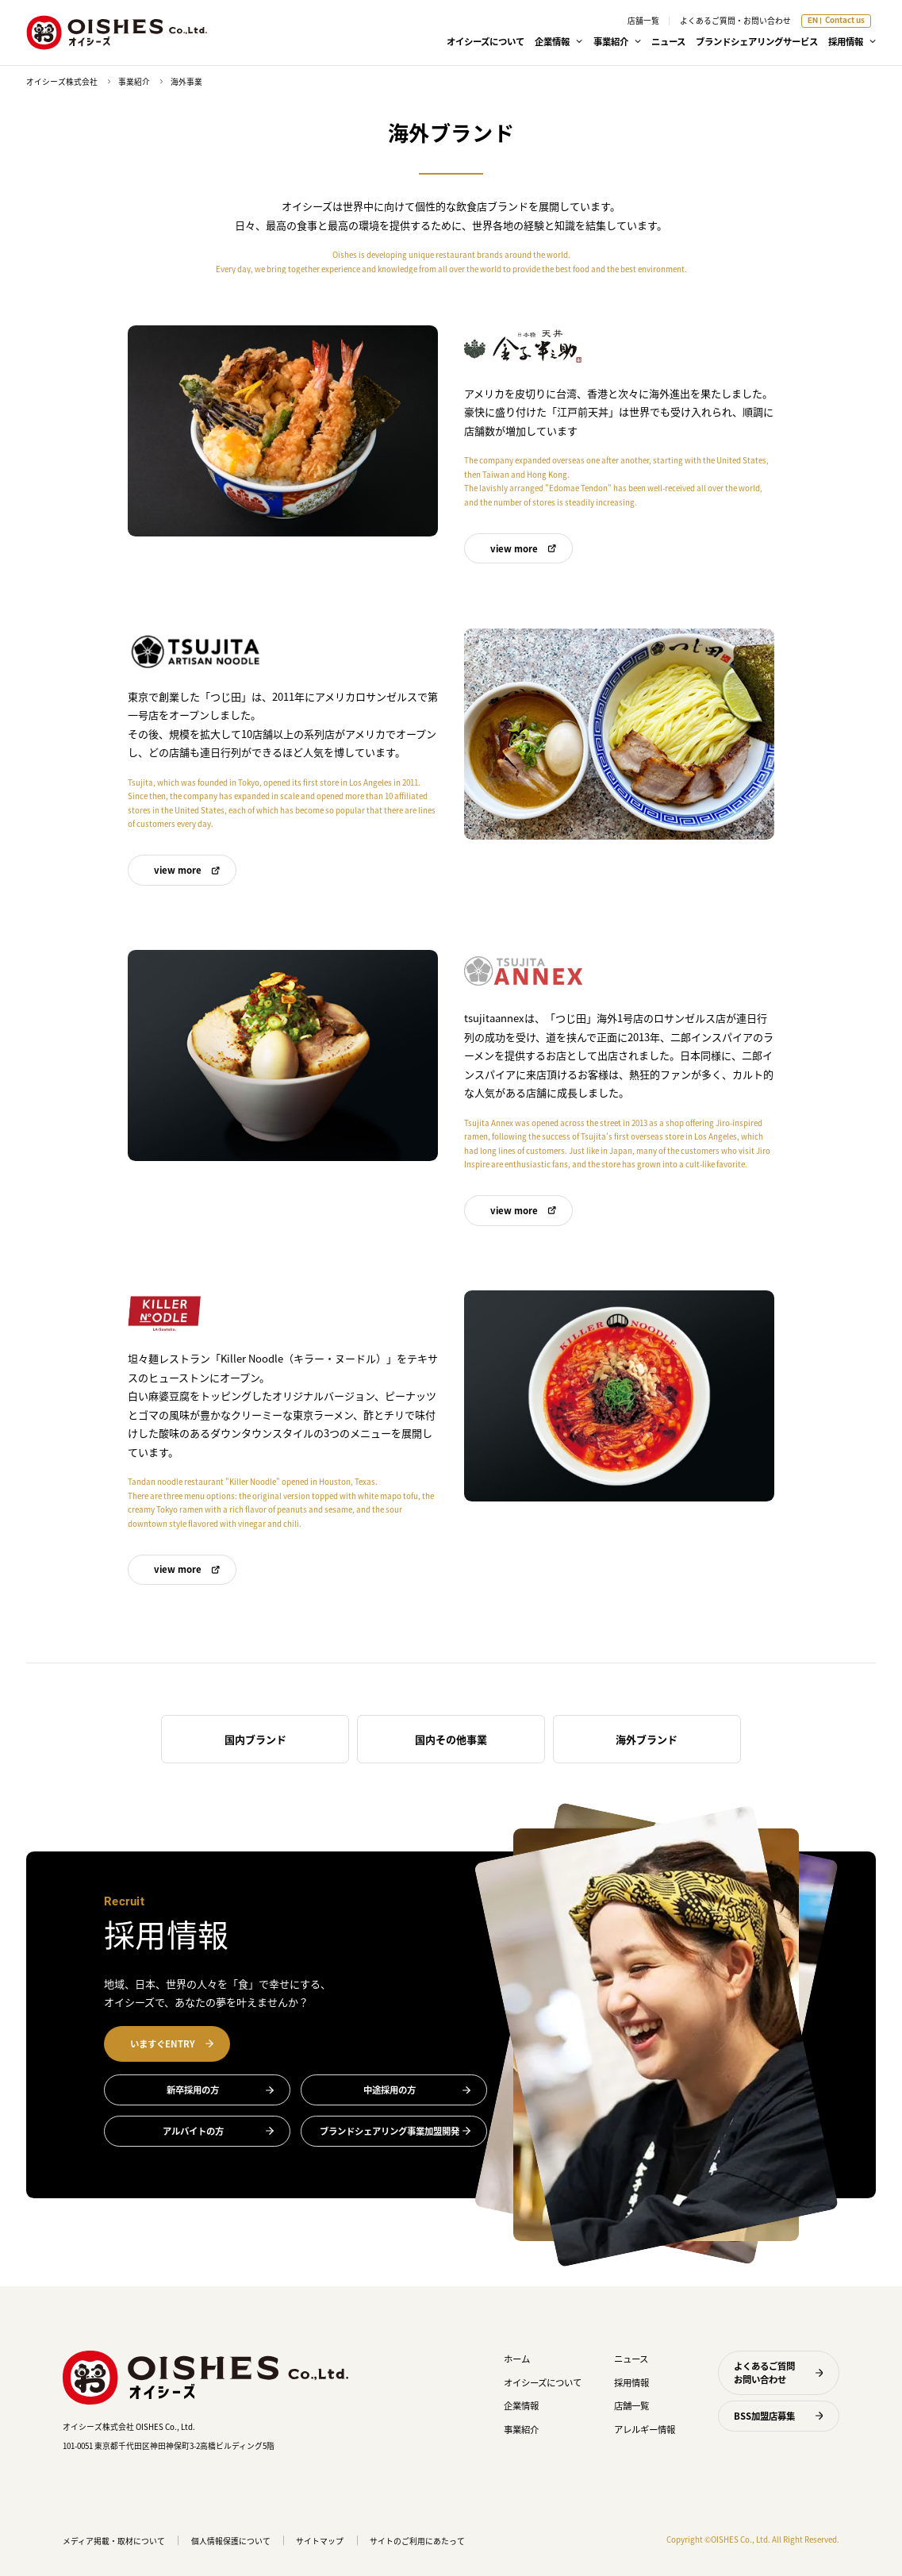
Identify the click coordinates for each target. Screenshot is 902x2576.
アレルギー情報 (644, 2429)
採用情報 (631, 2382)
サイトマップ (320, 2541)
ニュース (668, 41)
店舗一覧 (643, 20)
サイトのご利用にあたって (417, 2541)
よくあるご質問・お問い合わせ (735, 20)
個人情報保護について (231, 2541)
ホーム (517, 2358)
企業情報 (521, 2405)
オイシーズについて (485, 41)
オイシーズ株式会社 (62, 81)
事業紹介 (134, 81)
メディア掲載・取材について (114, 2541)
